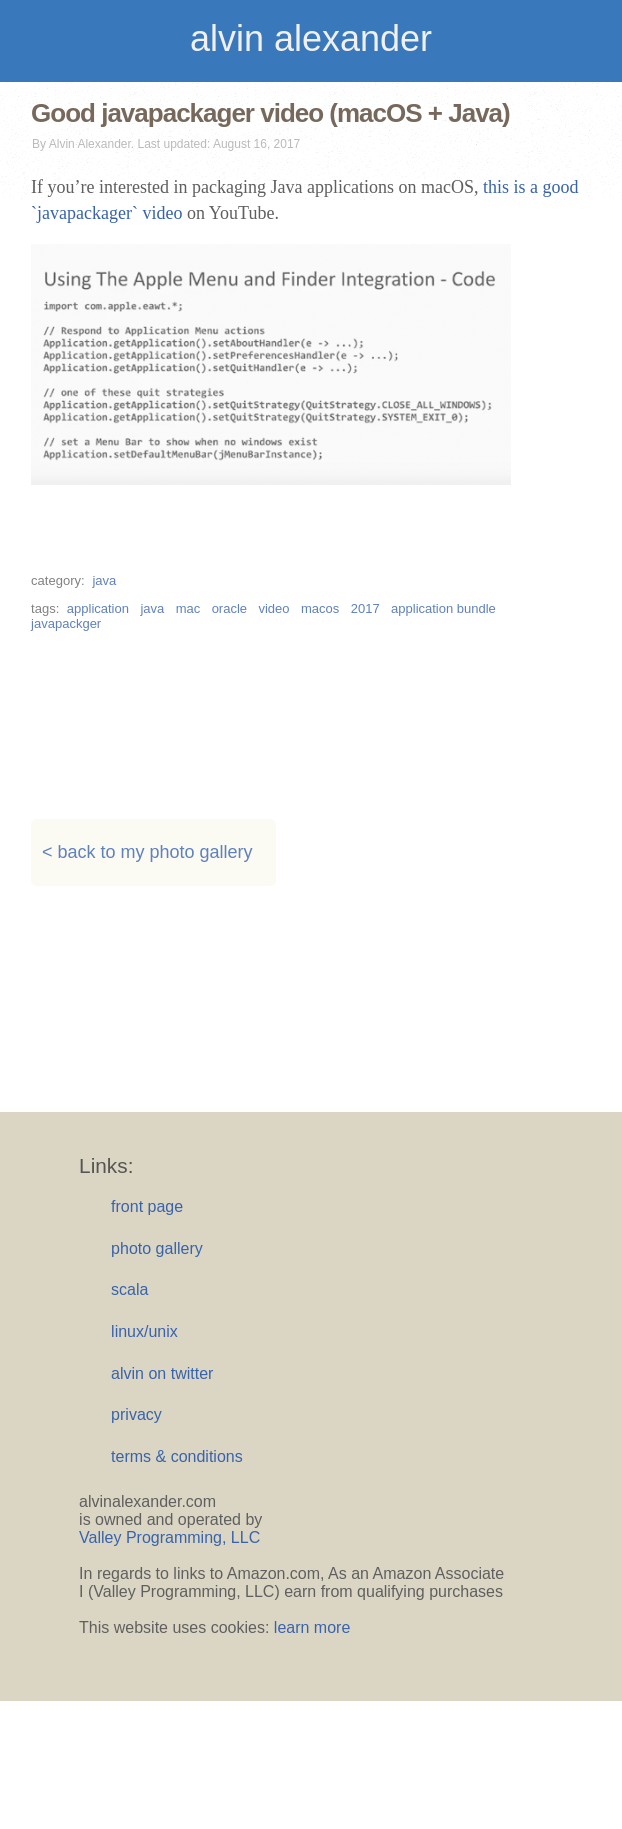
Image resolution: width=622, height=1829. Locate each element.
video (273, 608)
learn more (312, 1627)
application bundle (443, 608)
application (98, 608)
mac (188, 608)
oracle (229, 608)
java (104, 580)
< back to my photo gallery (147, 853)
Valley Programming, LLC (169, 1537)
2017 (365, 608)
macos (320, 608)
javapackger (66, 623)
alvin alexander (311, 38)
